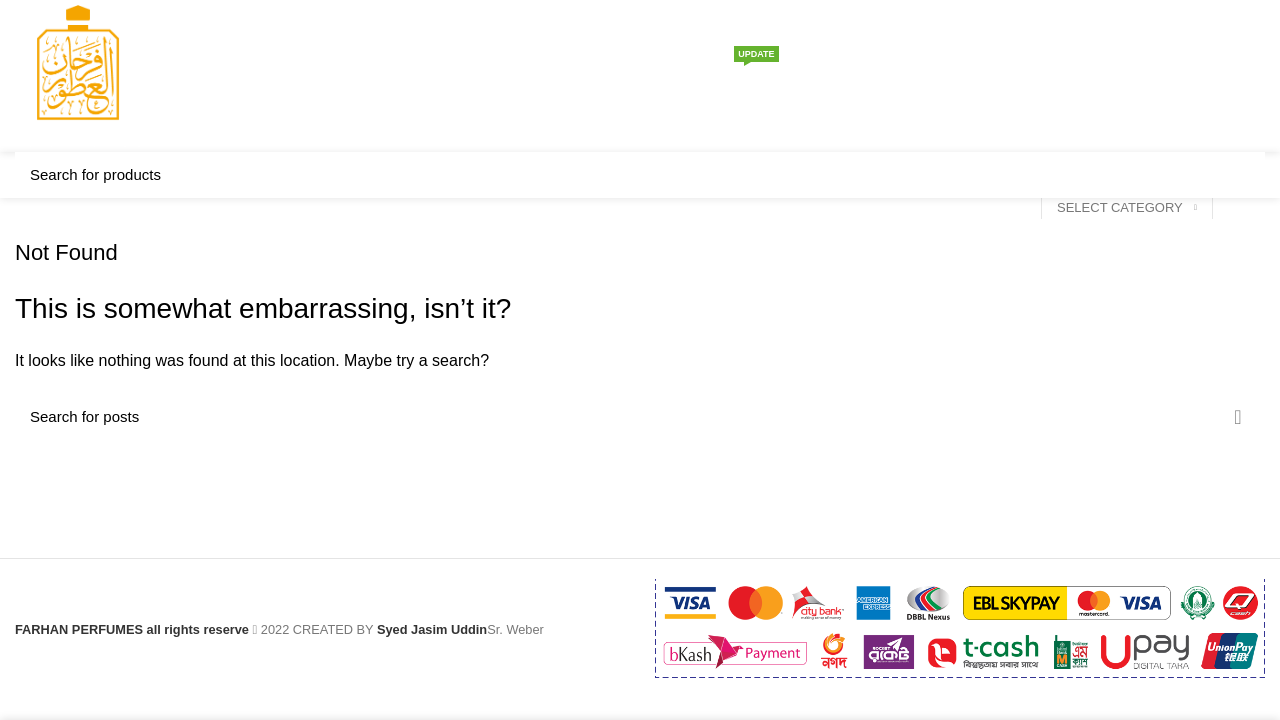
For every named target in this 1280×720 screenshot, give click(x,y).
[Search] (1193, 76)
